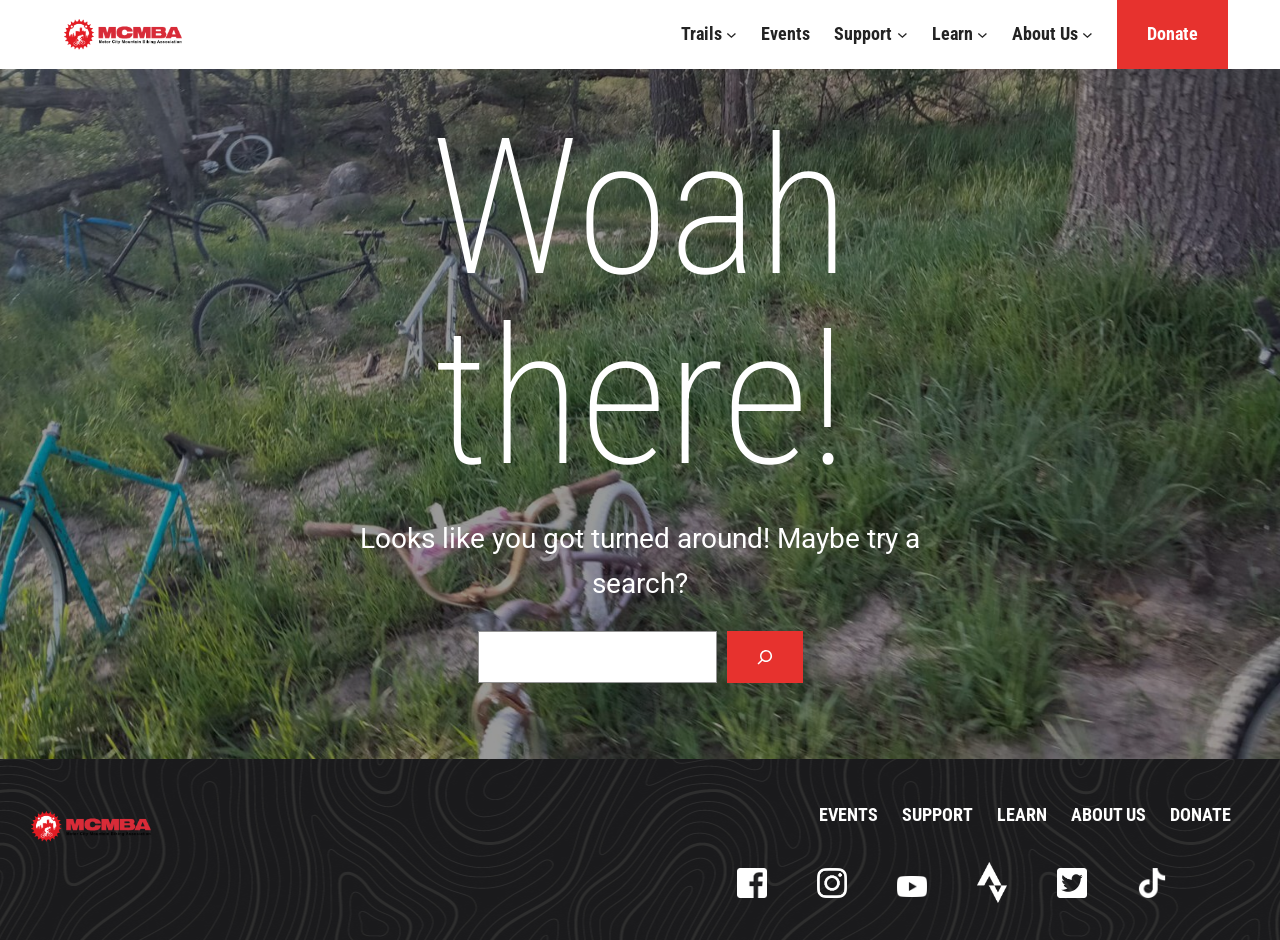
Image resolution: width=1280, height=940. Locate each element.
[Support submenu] (902, 34)
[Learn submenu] (982, 34)
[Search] (765, 657)
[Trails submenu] (731, 34)
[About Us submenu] (1087, 34)
